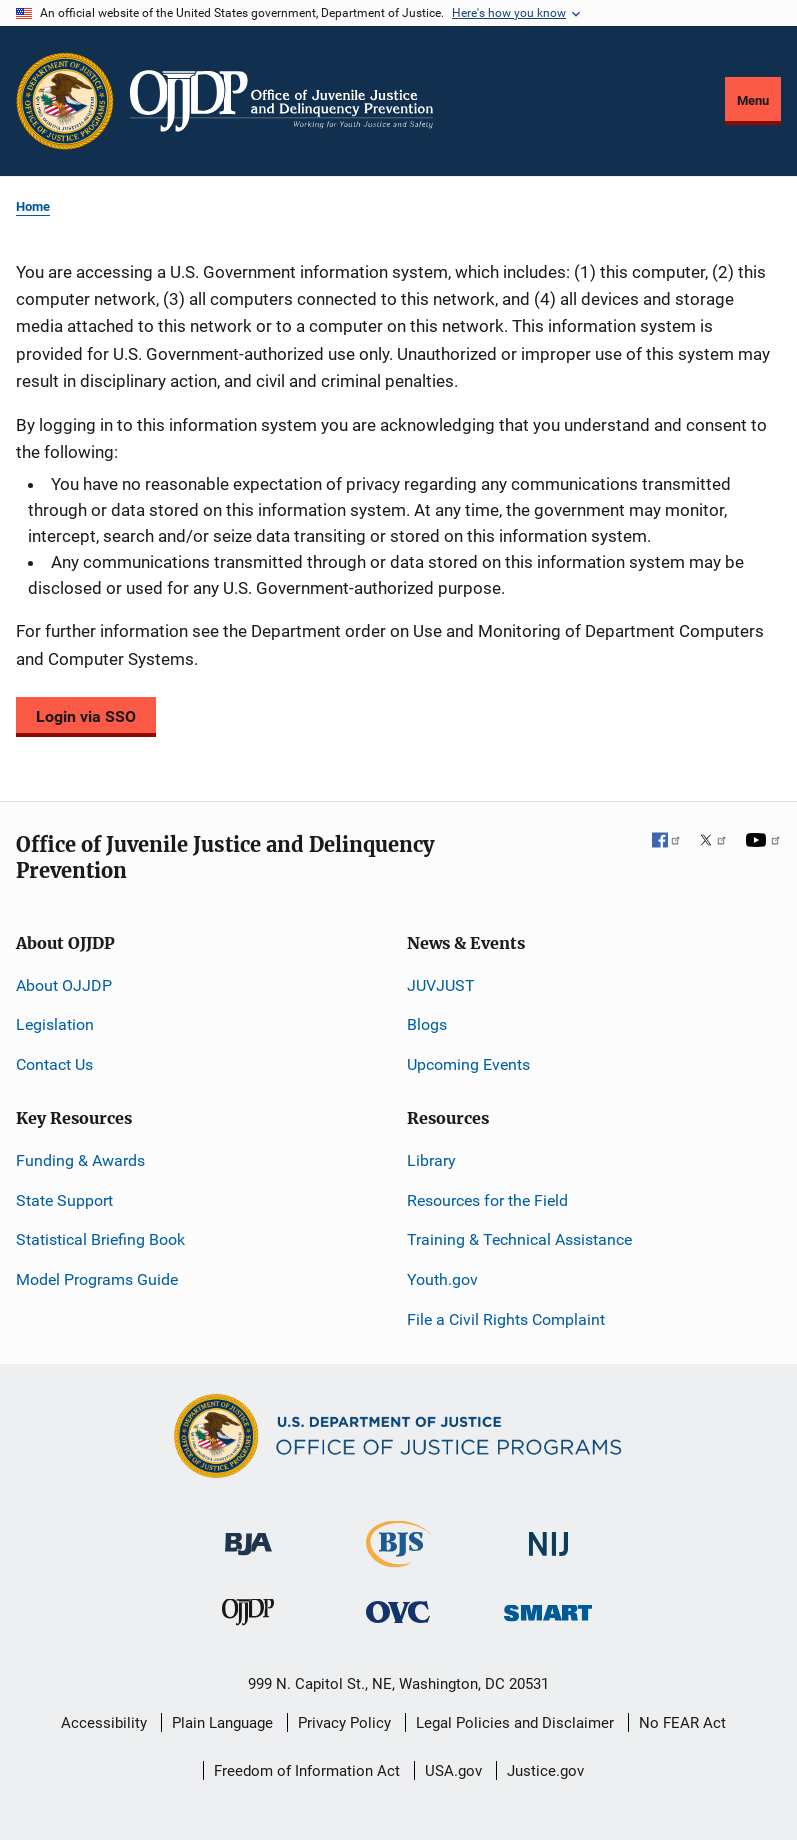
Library (431, 1160)
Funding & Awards (80, 1160)
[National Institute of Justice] (549, 1535)
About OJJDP (64, 985)
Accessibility (104, 1723)
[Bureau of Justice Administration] (248, 1534)
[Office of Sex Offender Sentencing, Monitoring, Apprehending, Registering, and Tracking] (548, 1607)
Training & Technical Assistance (519, 1239)
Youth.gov (442, 1279)
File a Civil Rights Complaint (506, 1319)
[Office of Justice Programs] (65, 101)
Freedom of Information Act (307, 1771)
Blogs (427, 1024)
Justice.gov (545, 1771)
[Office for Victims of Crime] (398, 1611)
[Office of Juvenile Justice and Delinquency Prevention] (248, 1616)
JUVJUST (441, 985)
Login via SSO (86, 716)
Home (33, 206)
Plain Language (222, 1723)
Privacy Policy (344, 1723)
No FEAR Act (682, 1723)
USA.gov (453, 1771)
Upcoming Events (468, 1064)
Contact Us (54, 1064)
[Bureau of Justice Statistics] (398, 1558)
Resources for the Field (487, 1200)
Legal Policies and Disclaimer (515, 1723)
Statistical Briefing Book (100, 1239)
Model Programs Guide (97, 1279)
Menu (753, 100)
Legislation (55, 1024)
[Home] (281, 101)
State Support (64, 1200)
